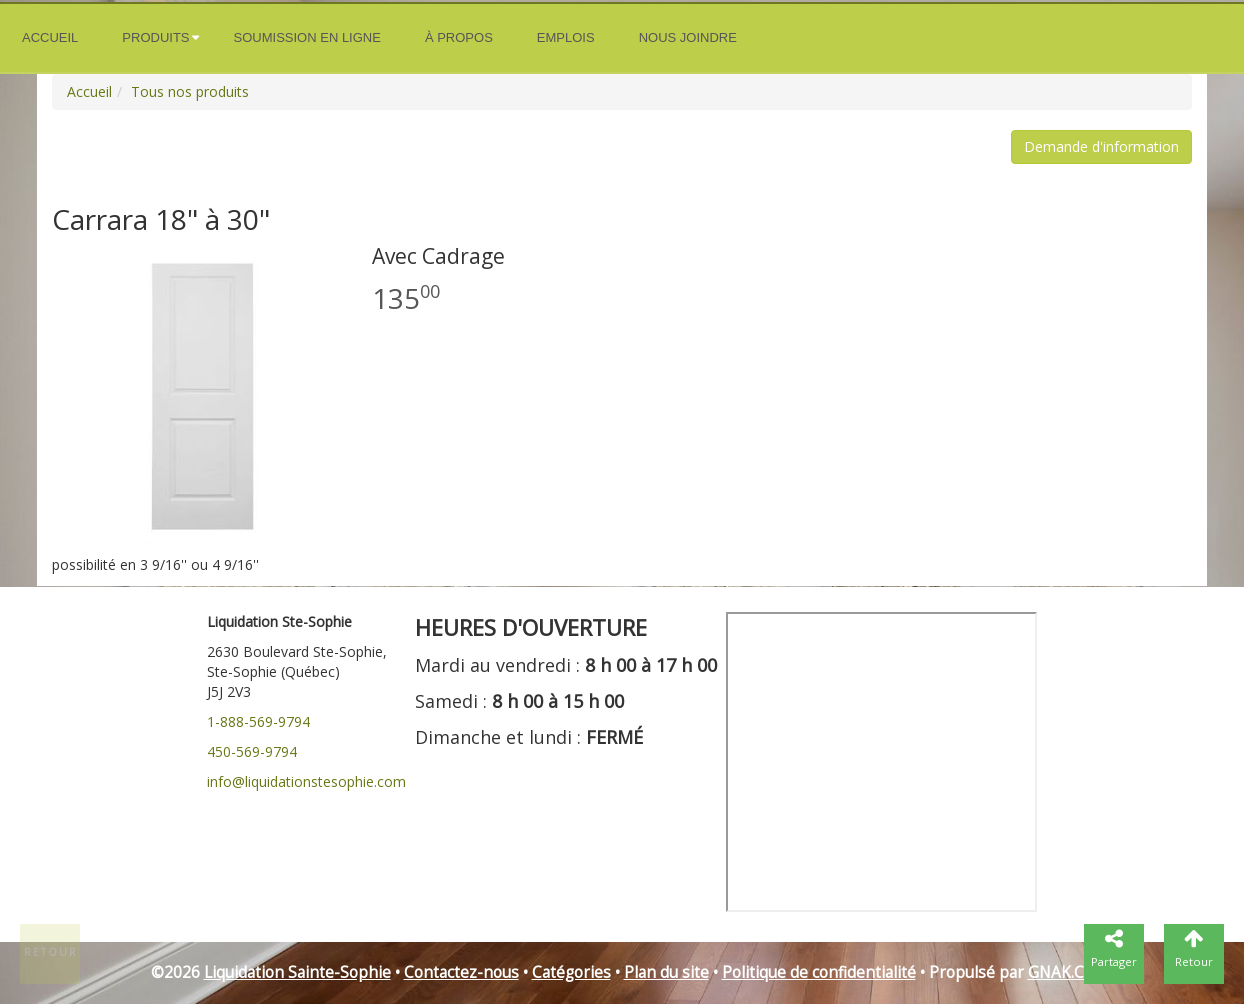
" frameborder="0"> (881, 762)
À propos (459, 37)
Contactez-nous (461, 972)
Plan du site (666, 972)
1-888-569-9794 (258, 721)
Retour (51, 952)
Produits (155, 37)
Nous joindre (688, 37)
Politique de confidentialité (819, 972)
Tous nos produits (190, 91)
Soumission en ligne (307, 37)
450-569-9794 (252, 751)
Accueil (50, 37)
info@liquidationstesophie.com (306, 781)
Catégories (571, 972)
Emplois (566, 37)
